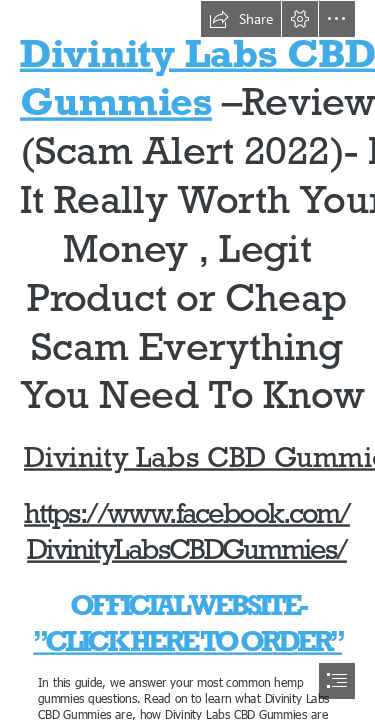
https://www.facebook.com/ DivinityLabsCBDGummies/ (188, 531)
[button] (241, 19)
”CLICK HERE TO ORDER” (187, 641)
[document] (187, 360)
